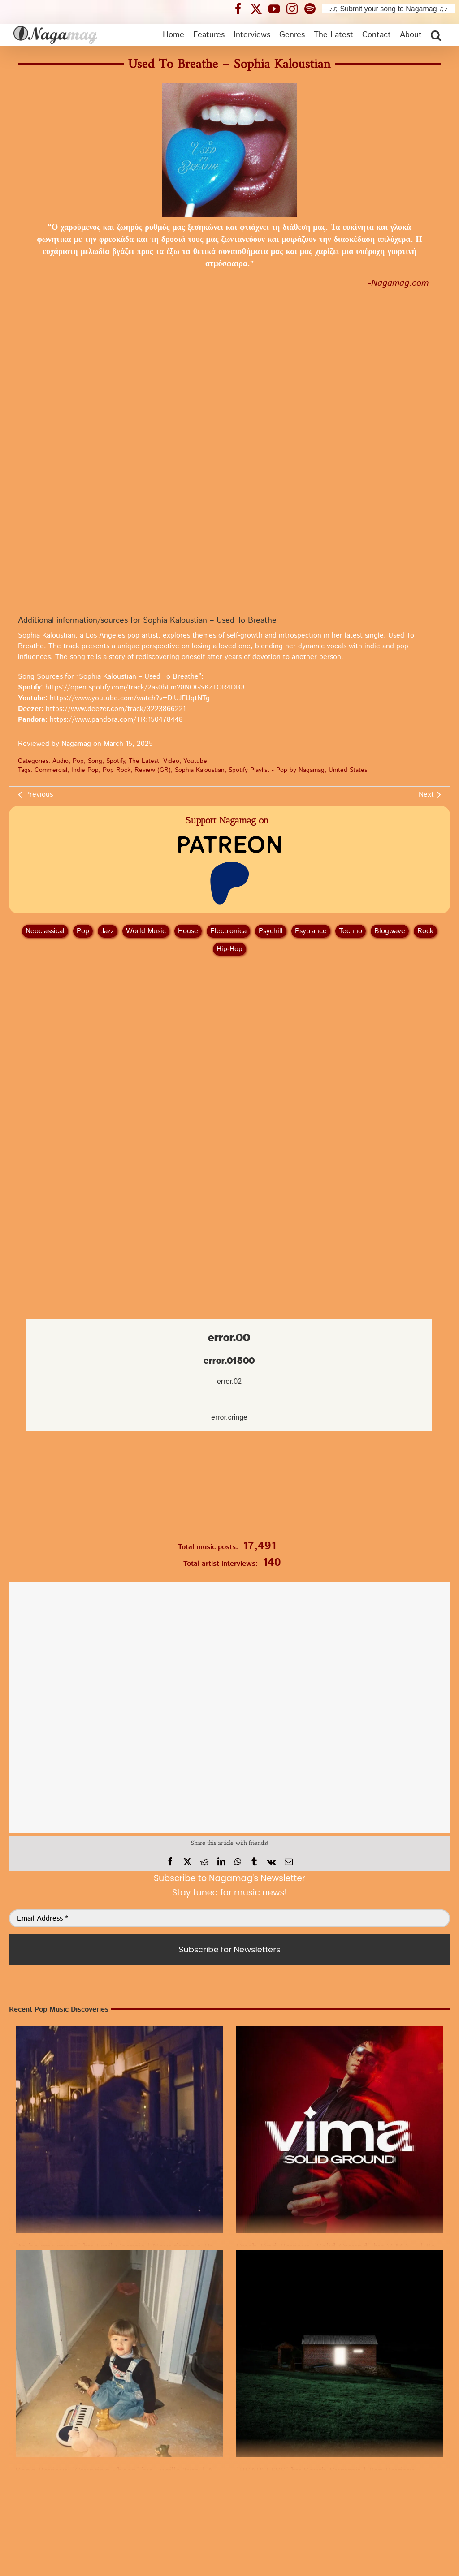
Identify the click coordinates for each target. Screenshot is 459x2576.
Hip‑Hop (229, 949)
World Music (146, 931)
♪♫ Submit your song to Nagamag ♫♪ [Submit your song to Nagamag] (388, 9)
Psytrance (311, 931)
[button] (436, 35)
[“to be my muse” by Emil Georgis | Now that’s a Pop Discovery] (119, 2129)
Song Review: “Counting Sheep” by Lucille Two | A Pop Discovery (144, 2470)
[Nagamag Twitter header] (259, 8)
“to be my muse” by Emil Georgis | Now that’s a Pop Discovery (138, 2246)
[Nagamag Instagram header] (295, 8)
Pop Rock (116, 770)
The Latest (144, 761)
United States (348, 770)
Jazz (107, 931)
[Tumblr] (254, 1862)
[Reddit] (204, 1862)
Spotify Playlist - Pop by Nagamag (277, 770)
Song (95, 761)
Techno (350, 931)
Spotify (115, 761)
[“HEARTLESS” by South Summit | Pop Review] (339, 2353)
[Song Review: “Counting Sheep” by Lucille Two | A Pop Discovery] (119, 2353)
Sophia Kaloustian (200, 770)
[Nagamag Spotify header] (313, 8)
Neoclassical (45, 931)
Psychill (271, 931)
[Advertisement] (229, 1010)
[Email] (288, 1862)
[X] (187, 1862)
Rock (425, 931)
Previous (39, 794)
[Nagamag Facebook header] (242, 8)
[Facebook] (170, 1862)
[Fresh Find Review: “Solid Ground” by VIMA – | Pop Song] (339, 2129)
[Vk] (271, 1862)
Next (426, 794)
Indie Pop (85, 770)
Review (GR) (152, 770)
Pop (78, 761)
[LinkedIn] (221, 1862)
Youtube (195, 761)
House (188, 931)
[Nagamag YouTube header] (277, 8)
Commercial (51, 770)
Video (171, 761)
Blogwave (389, 931)
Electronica (228, 931)
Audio (60, 761)
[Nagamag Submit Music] (229, 1488)
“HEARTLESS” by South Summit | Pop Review (325, 2470)
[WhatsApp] (238, 1862)
